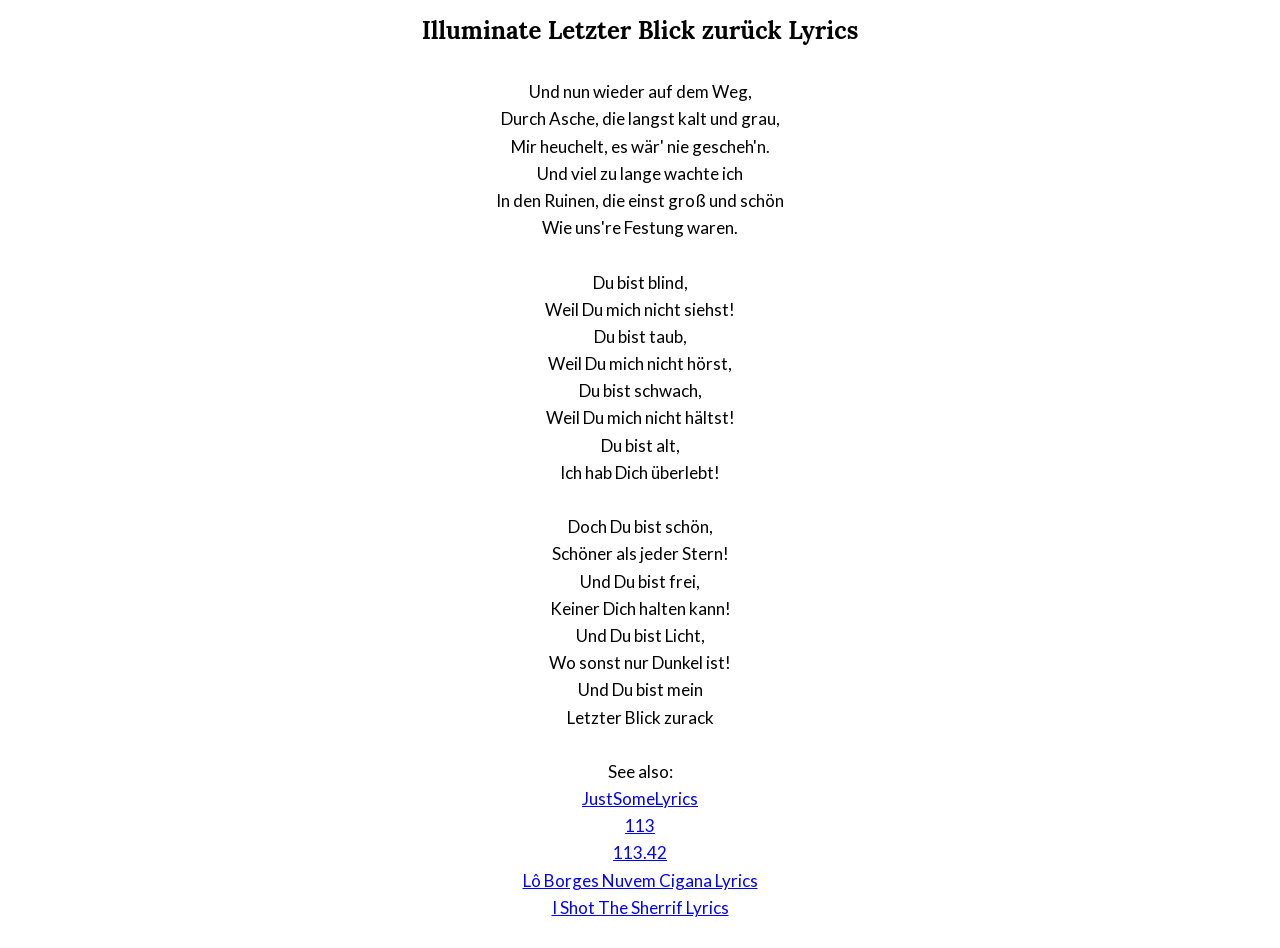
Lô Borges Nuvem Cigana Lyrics (640, 880)
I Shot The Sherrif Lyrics (640, 907)
